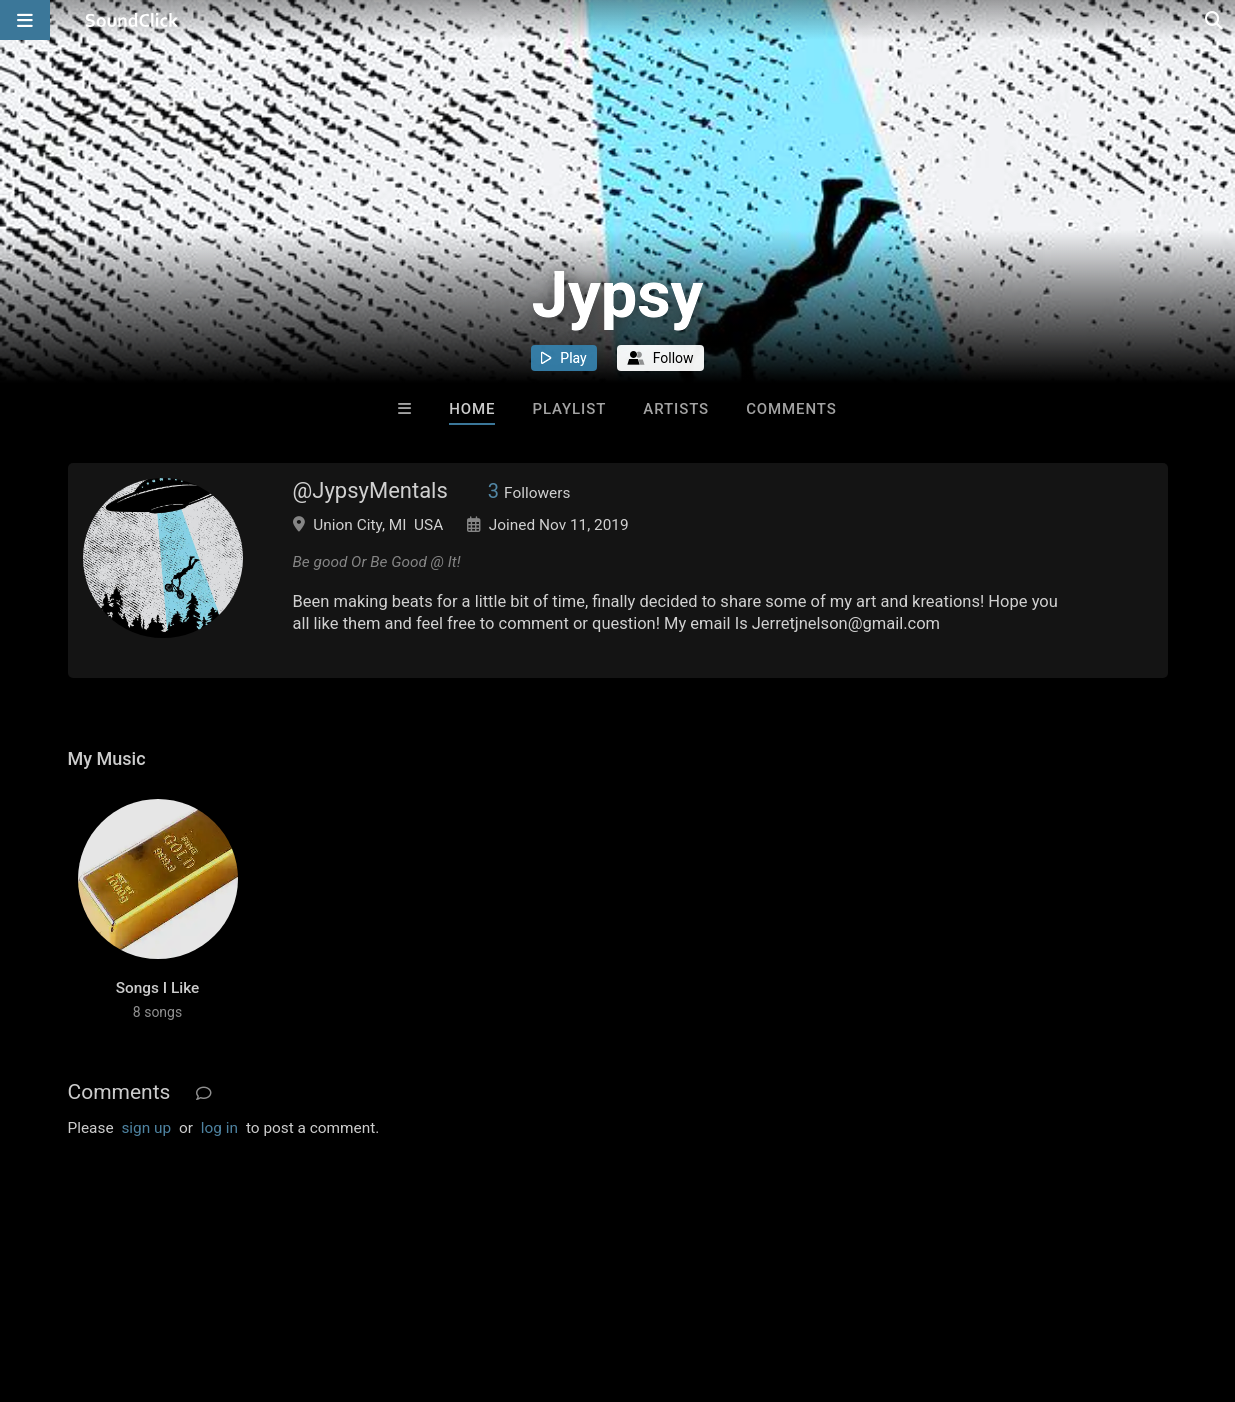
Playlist (569, 409)
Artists (676, 409)
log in (219, 1128)
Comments (791, 409)
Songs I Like (158, 988)
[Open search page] (1215, 20)
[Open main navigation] (25, 20)
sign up (146, 1128)
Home (472, 409)
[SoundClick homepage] (132, 20)
